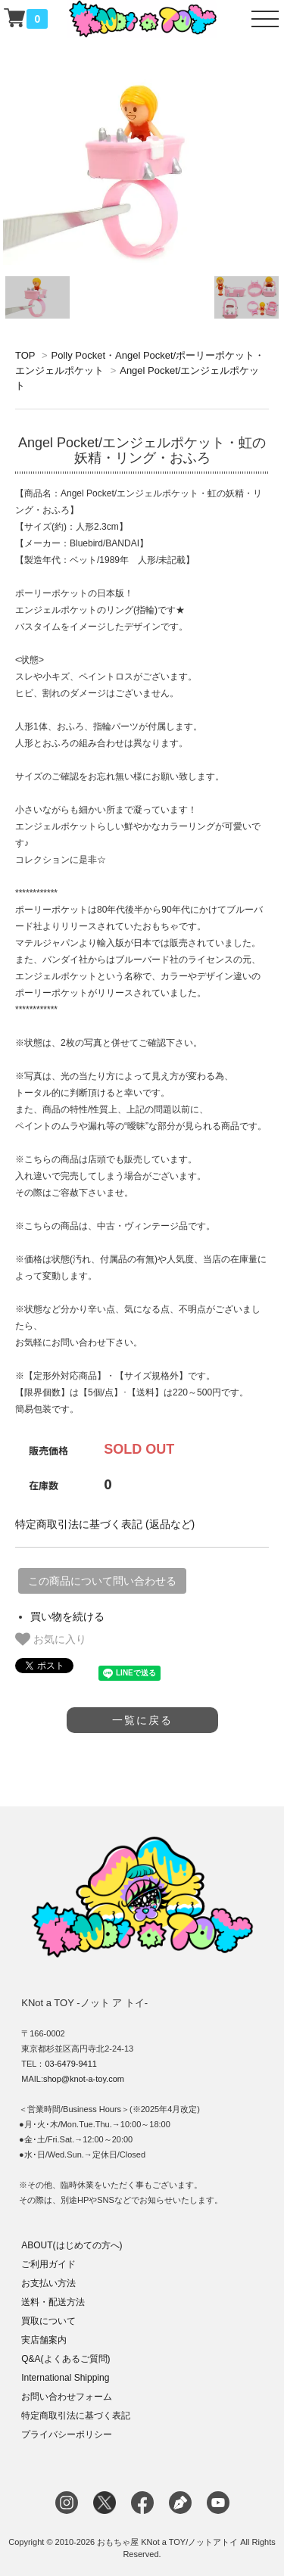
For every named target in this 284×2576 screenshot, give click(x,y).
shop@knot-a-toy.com (83, 2078)
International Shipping (65, 2377)
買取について (48, 2321)
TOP (25, 355)
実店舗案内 (44, 2340)
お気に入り (50, 1639)
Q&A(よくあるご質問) (65, 2359)
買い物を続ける (67, 1616)
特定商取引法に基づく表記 (75, 2415)
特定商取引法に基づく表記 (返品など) (105, 1524)
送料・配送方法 (53, 2302)
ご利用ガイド (48, 2264)
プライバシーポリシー (66, 2434)
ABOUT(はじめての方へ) (71, 2245)
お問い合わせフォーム (66, 2396)
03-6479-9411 (71, 2063)
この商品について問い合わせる (102, 1581)
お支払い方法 (48, 2283)
